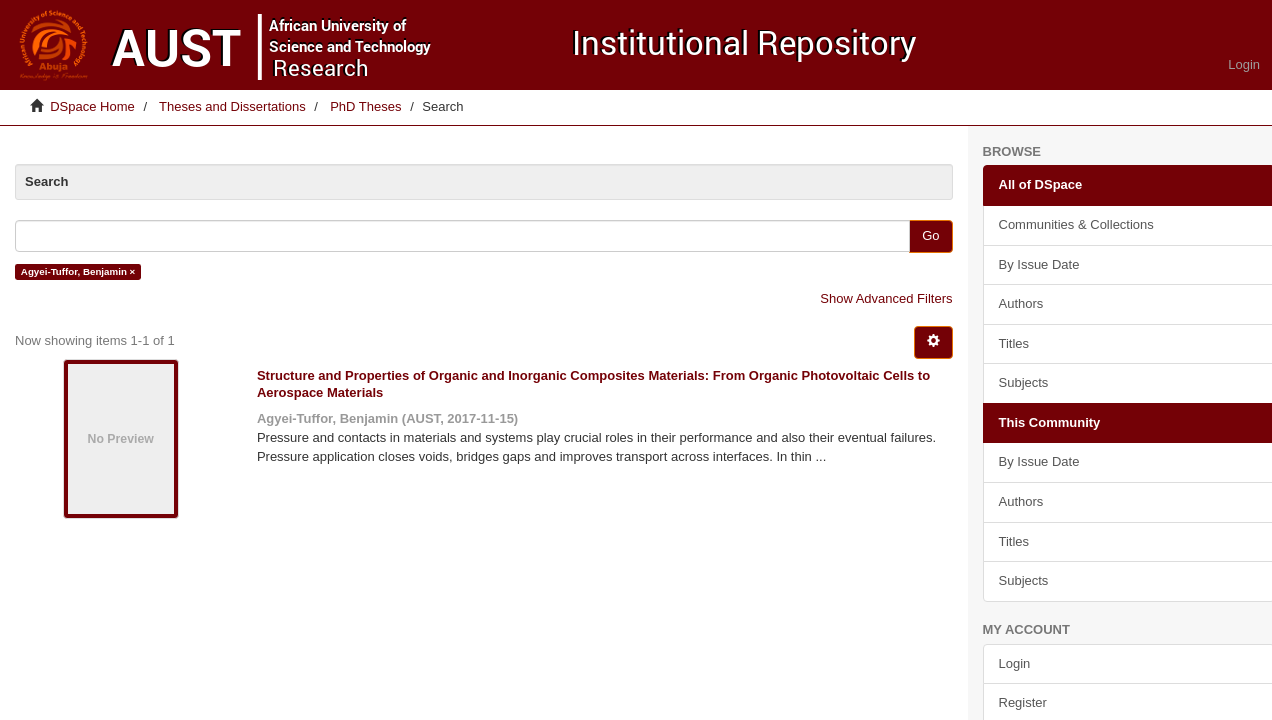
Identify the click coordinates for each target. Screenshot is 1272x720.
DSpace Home (92, 106)
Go (930, 235)
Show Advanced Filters (886, 298)
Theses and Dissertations (232, 106)
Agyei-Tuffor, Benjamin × (78, 271)
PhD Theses (365, 106)
